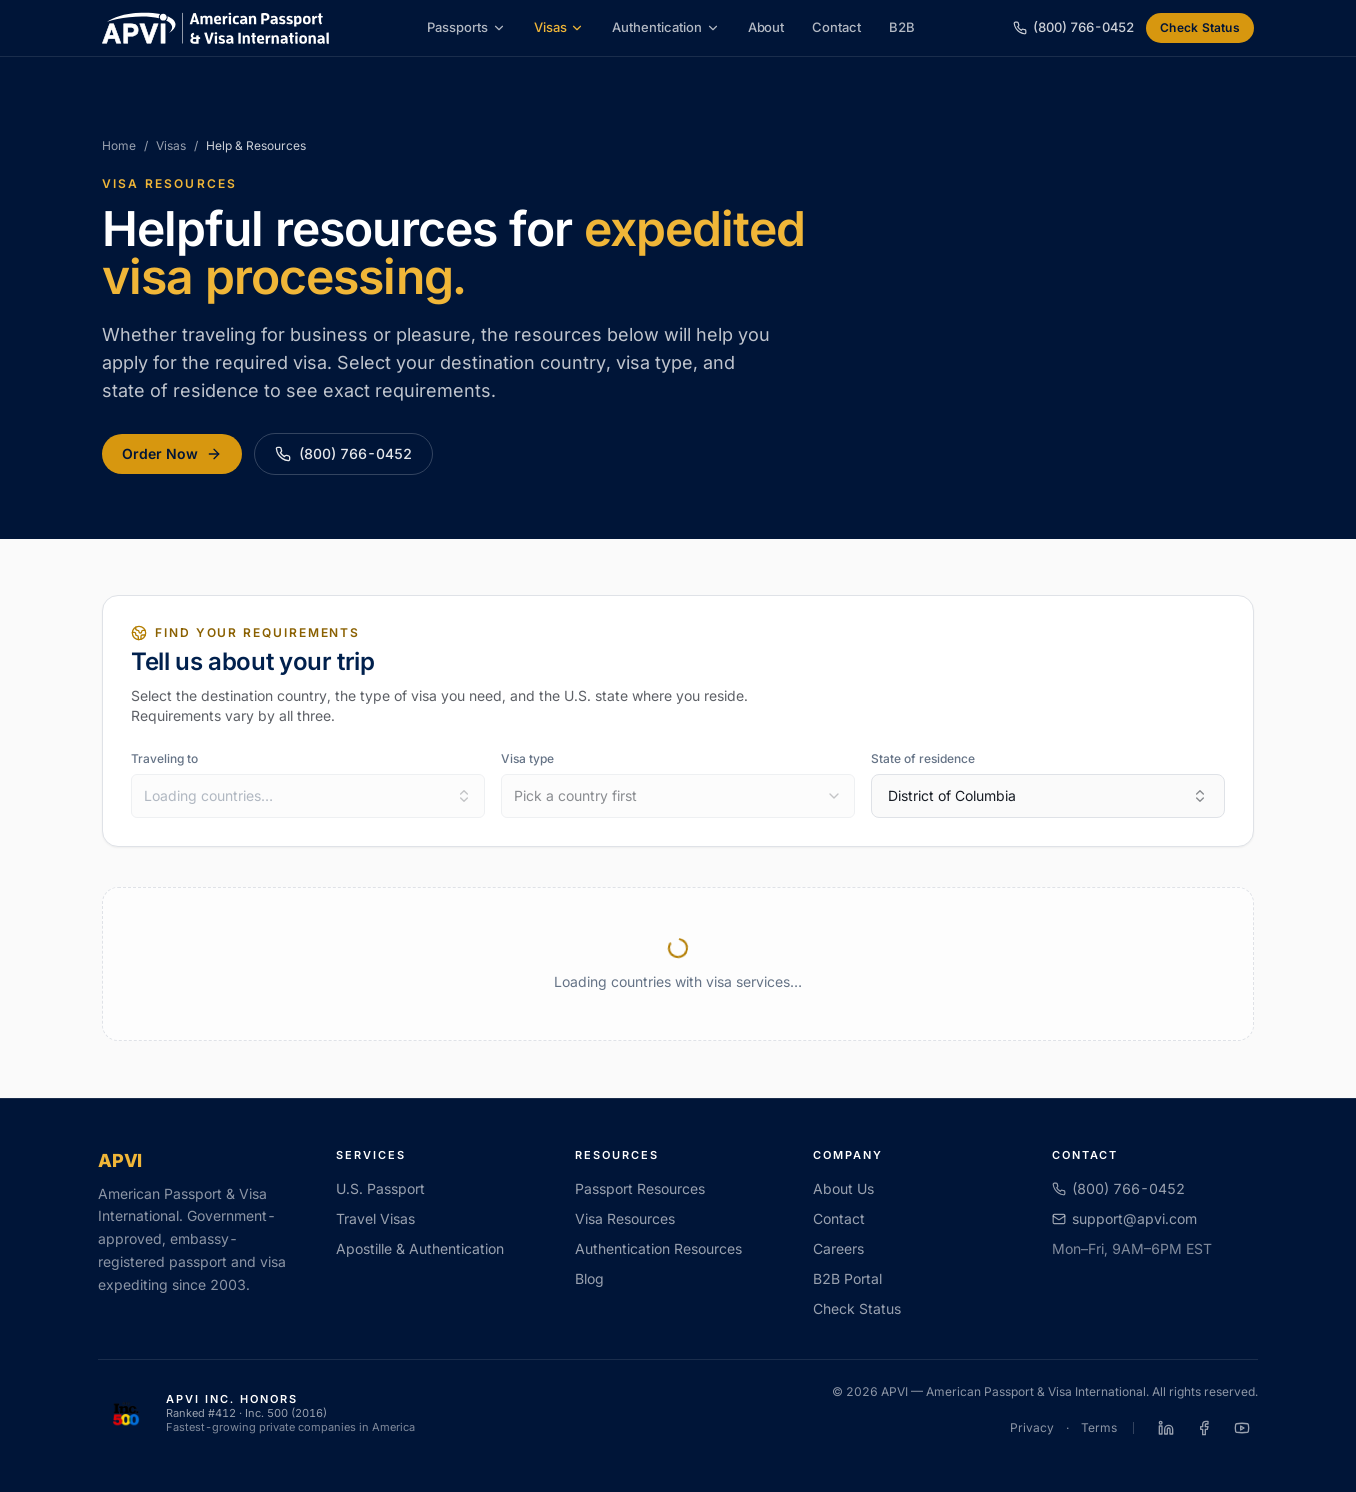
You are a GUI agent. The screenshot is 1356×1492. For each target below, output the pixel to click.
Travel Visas (375, 1218)
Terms (1099, 1427)
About (766, 27)
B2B (902, 27)
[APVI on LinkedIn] (1166, 1428)
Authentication (665, 27)
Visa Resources (625, 1218)
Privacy (1032, 1427)
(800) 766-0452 (343, 453)
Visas (559, 27)
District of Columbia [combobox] (1048, 795)
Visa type (527, 758)
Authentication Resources (658, 1248)
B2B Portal (847, 1278)
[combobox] (308, 796)
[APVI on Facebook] (1204, 1428)
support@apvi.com (1124, 1218)
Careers (838, 1248)
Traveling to (164, 758)
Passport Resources (640, 1188)
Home (119, 145)
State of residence (923, 758)
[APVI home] (215, 28)
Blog (589, 1278)
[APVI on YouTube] (1242, 1428)
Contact (836, 27)
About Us (843, 1188)
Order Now (172, 453)
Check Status (1200, 27)
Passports (466, 27)
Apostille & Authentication (420, 1248)
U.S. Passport (380, 1188)
